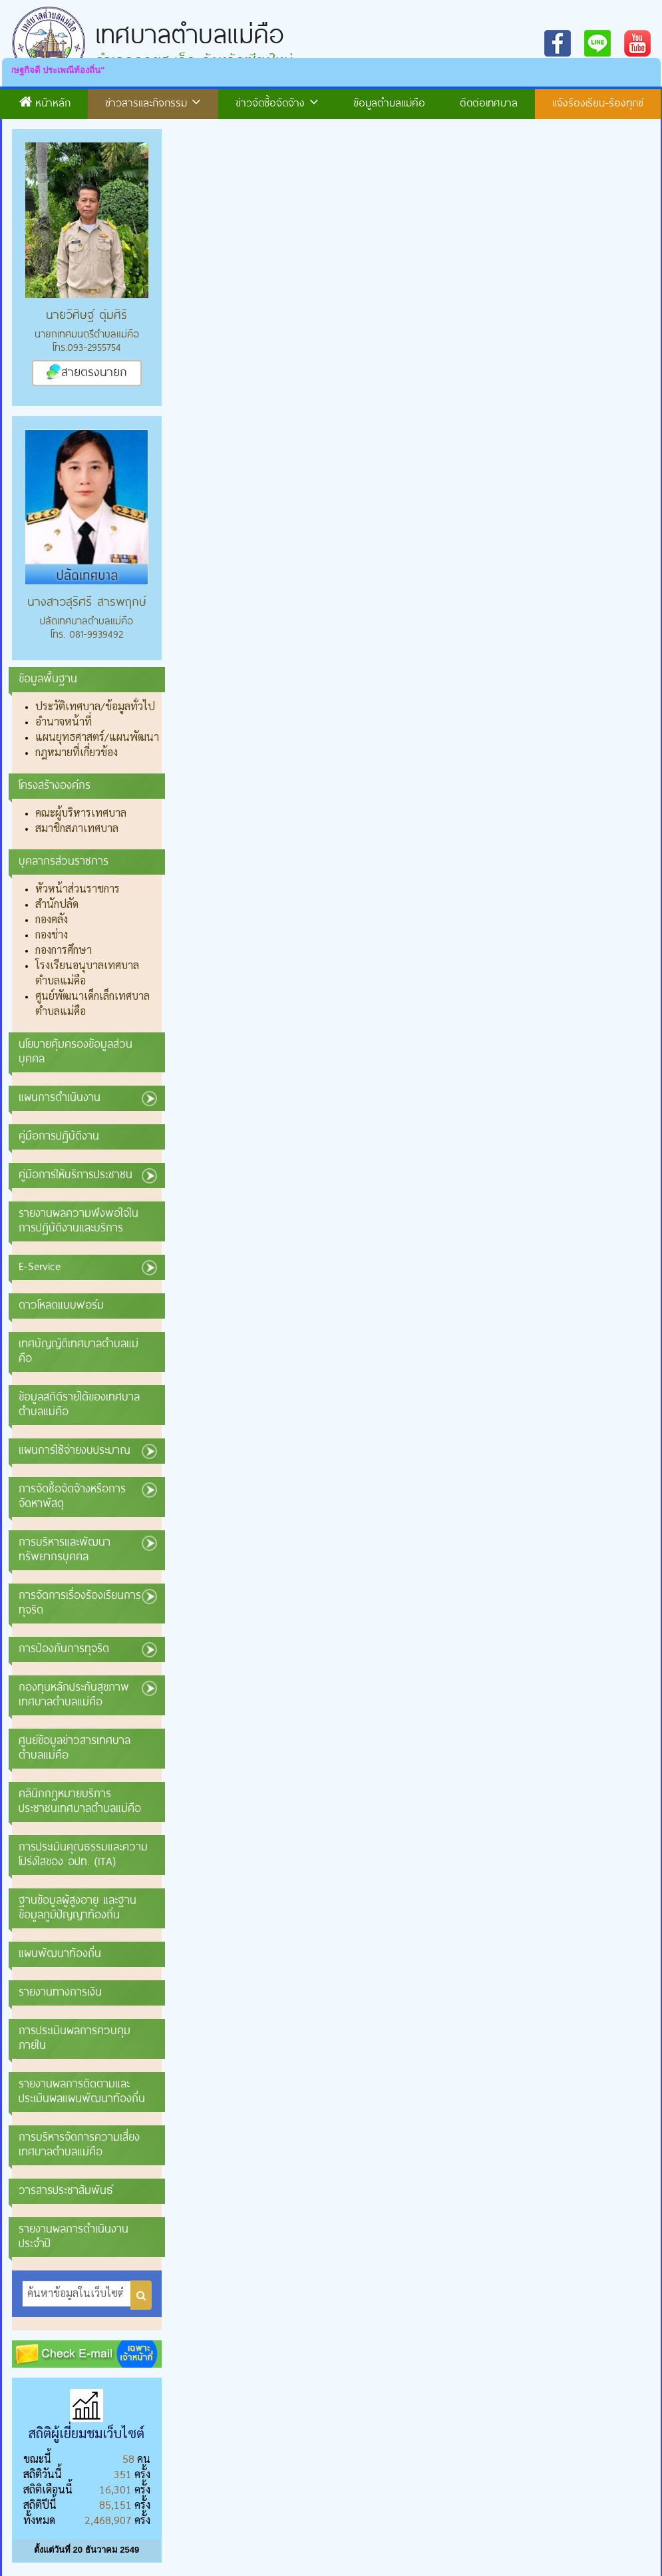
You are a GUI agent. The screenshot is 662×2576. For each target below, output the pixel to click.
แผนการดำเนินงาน (59, 1096)
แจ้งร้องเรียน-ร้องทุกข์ (597, 102)
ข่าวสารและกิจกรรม (153, 102)
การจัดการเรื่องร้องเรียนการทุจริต (80, 1601)
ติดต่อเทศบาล (489, 102)
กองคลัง (51, 919)
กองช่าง (51, 934)
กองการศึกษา (63, 950)
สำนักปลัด (57, 904)
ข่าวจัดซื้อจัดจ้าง (277, 102)
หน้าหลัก (45, 102)
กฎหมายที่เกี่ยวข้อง (76, 752)
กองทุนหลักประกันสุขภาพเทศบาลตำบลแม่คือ (74, 1693)
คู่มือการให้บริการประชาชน (75, 1174)
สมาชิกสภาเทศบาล (76, 828)
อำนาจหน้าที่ (63, 721)
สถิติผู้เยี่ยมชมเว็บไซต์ (86, 2433)
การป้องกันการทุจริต (64, 1647)
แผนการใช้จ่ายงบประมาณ (74, 1449)
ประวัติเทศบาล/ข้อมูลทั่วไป (95, 706)
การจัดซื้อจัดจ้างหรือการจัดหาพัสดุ (72, 1495)
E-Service (40, 1265)
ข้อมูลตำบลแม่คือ (389, 102)
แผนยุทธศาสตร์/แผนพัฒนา (97, 737)
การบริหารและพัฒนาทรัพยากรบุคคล (64, 1548)
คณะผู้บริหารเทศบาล (80, 812)
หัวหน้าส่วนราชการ (77, 888)
